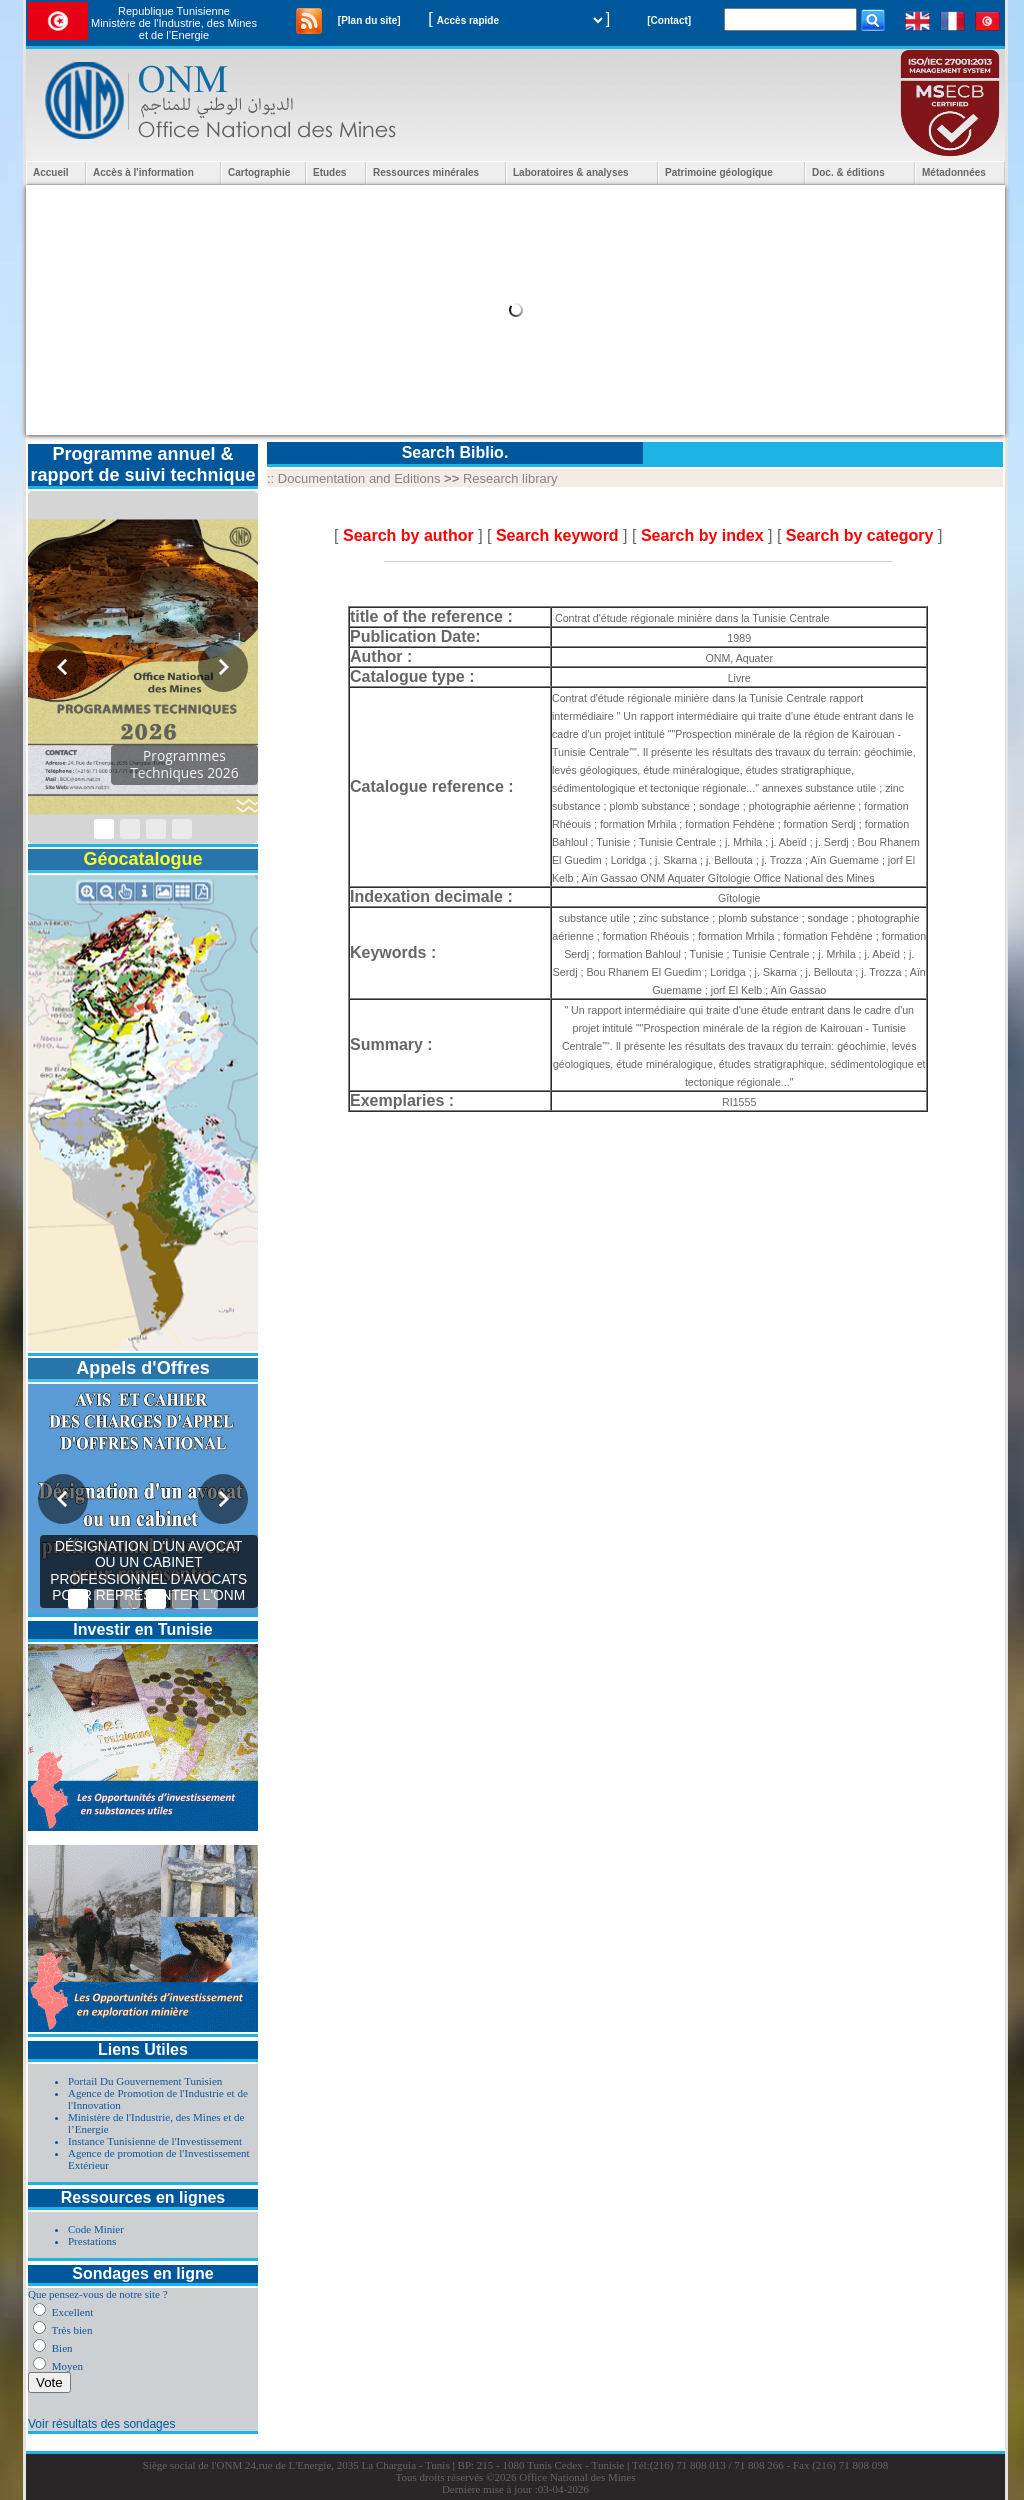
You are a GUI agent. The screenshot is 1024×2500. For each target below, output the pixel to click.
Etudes (329, 172)
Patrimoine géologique (719, 172)
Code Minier (96, 2229)
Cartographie (259, 172)
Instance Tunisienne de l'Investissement (155, 2141)
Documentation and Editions (359, 478)
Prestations (92, 2241)
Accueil (51, 172)
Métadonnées (954, 172)
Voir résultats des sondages (101, 2424)
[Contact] (669, 20)
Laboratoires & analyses (571, 172)
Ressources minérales (426, 172)
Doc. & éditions (848, 172)
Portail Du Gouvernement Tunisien (145, 2081)
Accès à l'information (143, 172)
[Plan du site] (369, 20)
